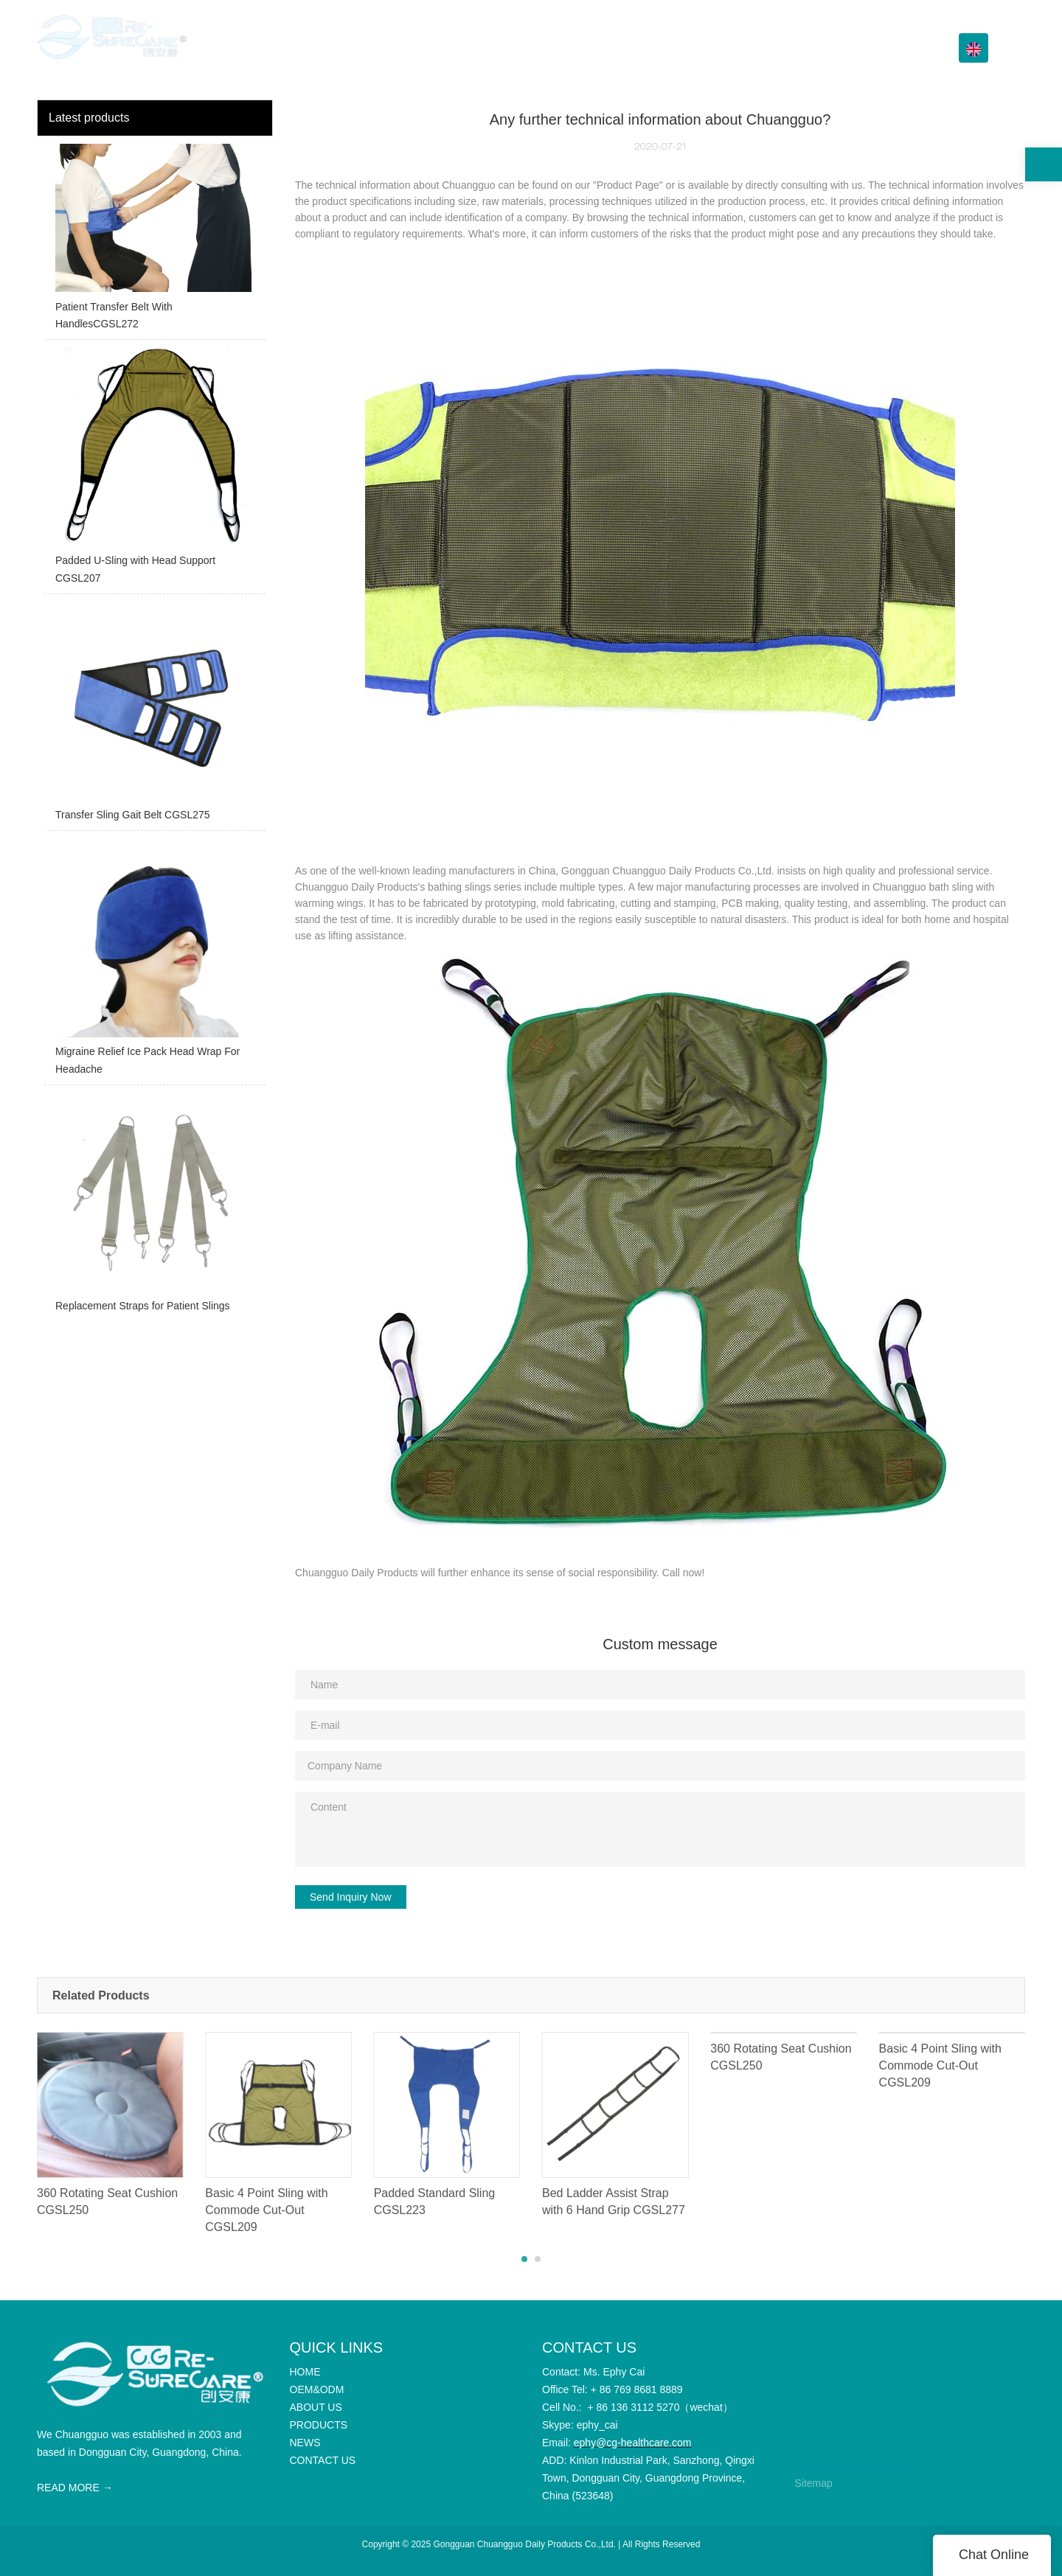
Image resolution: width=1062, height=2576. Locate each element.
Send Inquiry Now (351, 1897)
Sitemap (814, 2483)
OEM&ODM (554, 48)
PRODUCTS (709, 48)
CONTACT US (892, 48)
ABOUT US (631, 48)
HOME (488, 48)
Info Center (798, 48)
